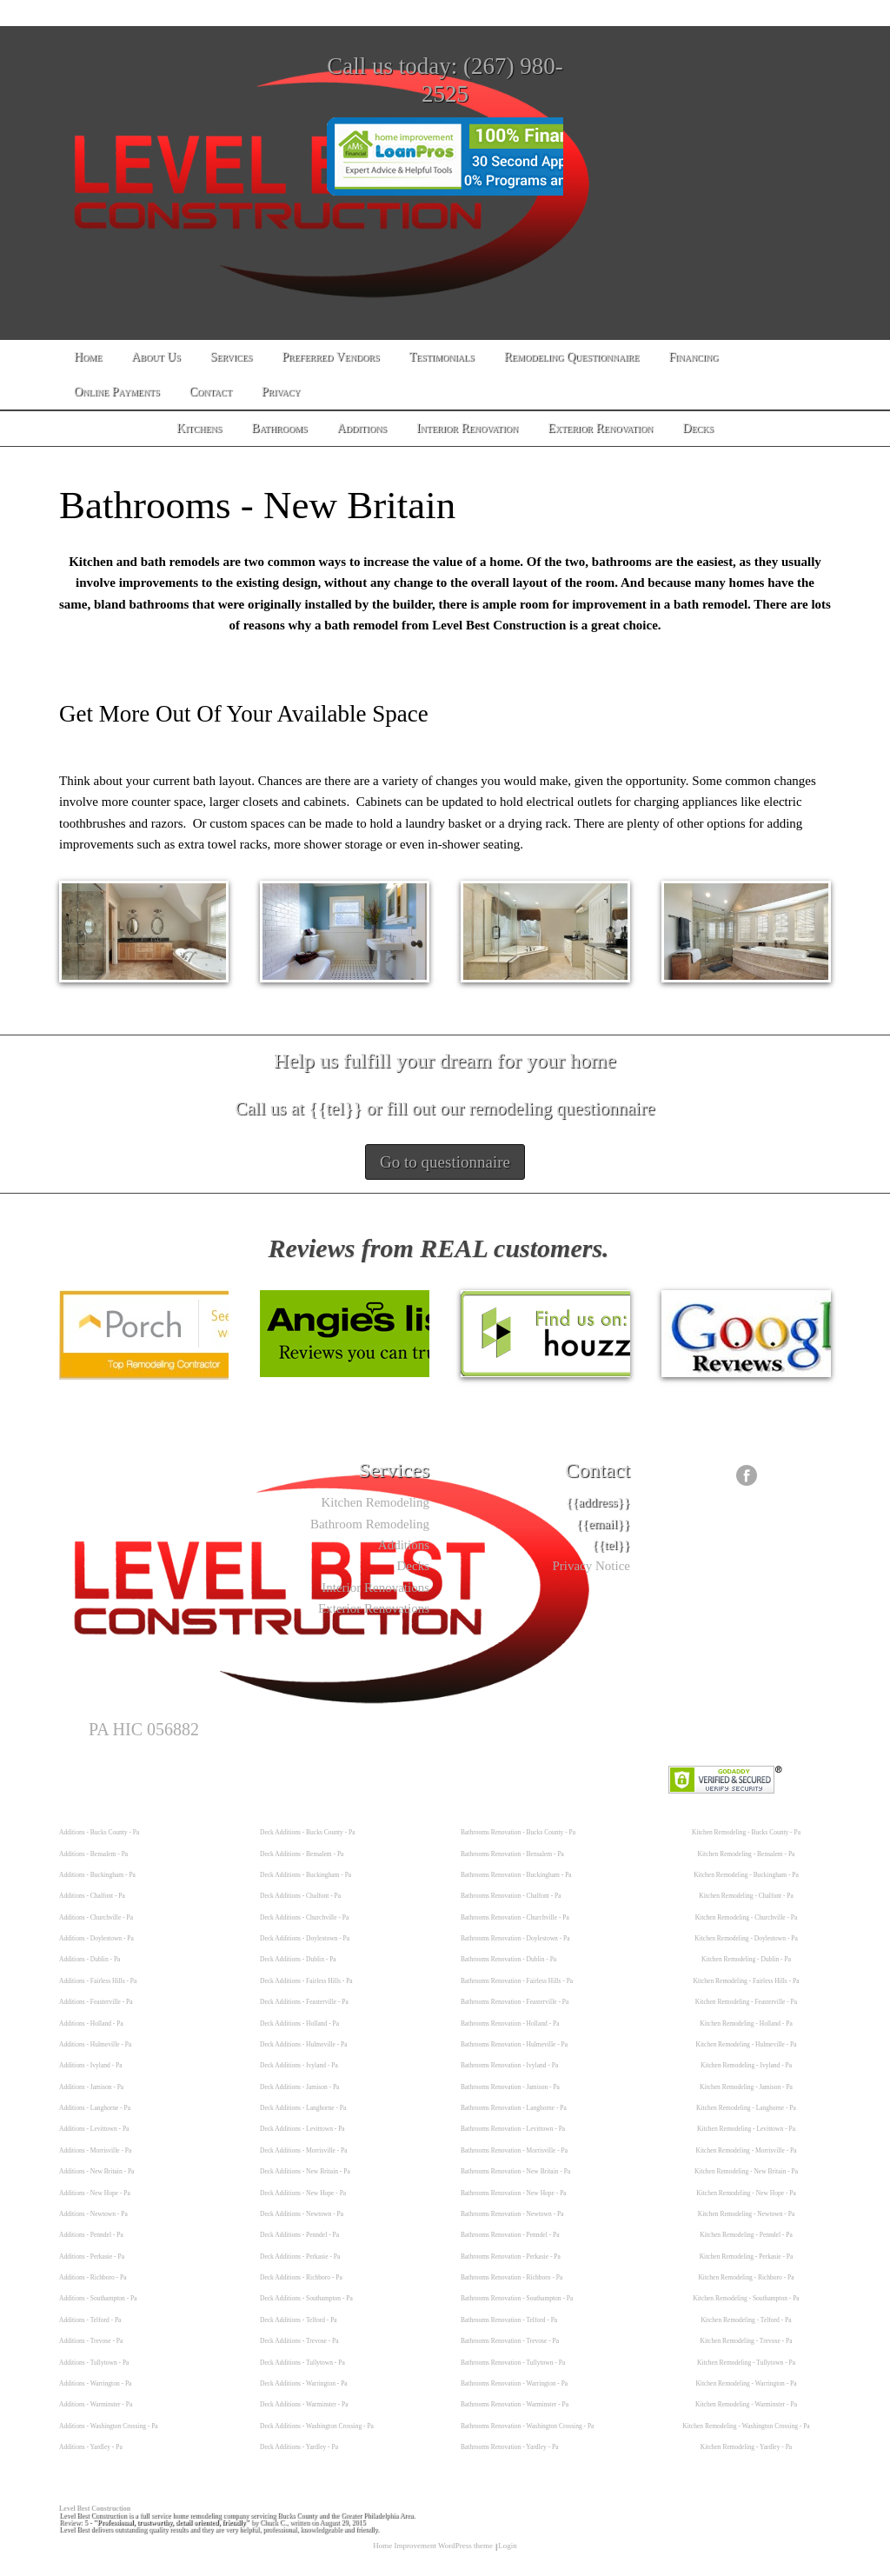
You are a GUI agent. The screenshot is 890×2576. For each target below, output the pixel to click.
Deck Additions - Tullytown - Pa (302, 2362)
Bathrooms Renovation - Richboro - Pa (511, 2277)
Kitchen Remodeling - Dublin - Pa (746, 1959)
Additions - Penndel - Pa (91, 2235)
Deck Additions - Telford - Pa (298, 2320)
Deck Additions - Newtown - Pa (301, 2214)
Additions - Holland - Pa (91, 2023)
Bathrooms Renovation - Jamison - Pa (510, 2087)
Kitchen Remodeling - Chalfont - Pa (746, 1896)
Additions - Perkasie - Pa (91, 2256)
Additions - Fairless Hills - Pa (97, 1981)
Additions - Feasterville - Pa (96, 2002)
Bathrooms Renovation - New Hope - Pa (514, 2193)
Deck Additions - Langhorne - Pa (303, 2108)
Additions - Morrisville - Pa (95, 2150)
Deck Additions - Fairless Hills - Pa (306, 1981)
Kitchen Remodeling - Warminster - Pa (746, 2404)
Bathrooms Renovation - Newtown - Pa (512, 2214)
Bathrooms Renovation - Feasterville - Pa (514, 2002)
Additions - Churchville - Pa (96, 1917)
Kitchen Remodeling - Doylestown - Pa (746, 1938)
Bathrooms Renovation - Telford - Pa (509, 2320)
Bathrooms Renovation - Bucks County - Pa (518, 1832)
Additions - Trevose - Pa (91, 2341)
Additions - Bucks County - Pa (99, 1832)
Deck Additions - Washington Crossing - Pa (317, 2426)
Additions (403, 1545)
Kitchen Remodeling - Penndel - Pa (746, 2235)
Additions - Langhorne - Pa (94, 2108)
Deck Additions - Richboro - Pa (301, 2277)
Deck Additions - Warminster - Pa (304, 2404)
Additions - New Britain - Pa (96, 2171)
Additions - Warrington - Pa (95, 2383)
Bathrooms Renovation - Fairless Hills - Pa (517, 1981)
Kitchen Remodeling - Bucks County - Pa (746, 1832)
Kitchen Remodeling (375, 1502)
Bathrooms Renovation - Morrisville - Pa (514, 2150)
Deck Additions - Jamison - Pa (299, 2087)
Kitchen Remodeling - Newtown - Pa (746, 2214)
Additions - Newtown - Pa (93, 2214)
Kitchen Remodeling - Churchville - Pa (746, 1917)
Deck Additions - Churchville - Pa (304, 1917)
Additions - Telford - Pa (90, 2320)
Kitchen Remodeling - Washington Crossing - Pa (745, 2426)
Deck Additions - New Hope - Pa (303, 2193)
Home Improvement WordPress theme (433, 2545)
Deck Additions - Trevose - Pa (299, 2341)
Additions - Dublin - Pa (89, 1959)
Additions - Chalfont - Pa (92, 1896)
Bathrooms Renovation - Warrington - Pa (514, 2383)
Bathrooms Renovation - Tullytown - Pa (513, 2362)
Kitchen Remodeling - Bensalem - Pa (746, 1854)
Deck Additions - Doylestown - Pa (304, 1938)
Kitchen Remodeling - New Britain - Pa (746, 2171)
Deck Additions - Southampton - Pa (306, 2298)
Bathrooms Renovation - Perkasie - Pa (511, 2256)
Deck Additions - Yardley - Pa (299, 2447)
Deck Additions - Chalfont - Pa (300, 1896)
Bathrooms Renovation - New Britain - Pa (515, 2171)
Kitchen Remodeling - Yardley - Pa (746, 2447)
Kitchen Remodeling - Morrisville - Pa (745, 2150)
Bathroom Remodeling (369, 1524)
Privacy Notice (591, 1566)
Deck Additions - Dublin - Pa (298, 1959)
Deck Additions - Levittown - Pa (302, 2129)
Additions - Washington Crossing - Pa (108, 2426)
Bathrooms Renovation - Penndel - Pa (510, 2235)
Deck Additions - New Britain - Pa (305, 2171)
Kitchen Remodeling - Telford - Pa (746, 2320)
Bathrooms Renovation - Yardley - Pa (510, 2447)
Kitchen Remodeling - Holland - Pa (746, 2023)
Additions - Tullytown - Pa (94, 2362)
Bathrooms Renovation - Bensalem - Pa (512, 1854)
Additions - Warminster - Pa (95, 2404)
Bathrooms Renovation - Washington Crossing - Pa (527, 2426)
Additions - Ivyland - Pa (91, 2065)
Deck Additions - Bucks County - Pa (307, 1832)
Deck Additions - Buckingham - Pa (305, 1875)
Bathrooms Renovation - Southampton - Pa (517, 2298)
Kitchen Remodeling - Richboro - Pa (746, 2277)
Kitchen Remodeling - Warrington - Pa (745, 2383)
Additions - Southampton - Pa (98, 2298)
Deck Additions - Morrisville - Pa (304, 2150)
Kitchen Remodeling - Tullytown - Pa (746, 2362)
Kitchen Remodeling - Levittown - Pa (746, 2129)
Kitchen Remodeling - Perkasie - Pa (747, 2256)
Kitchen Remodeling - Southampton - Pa (746, 2298)
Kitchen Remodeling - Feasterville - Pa (746, 2002)
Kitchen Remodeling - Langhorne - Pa (746, 2108)
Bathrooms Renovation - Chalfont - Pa (511, 1896)
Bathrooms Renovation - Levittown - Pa (513, 2129)
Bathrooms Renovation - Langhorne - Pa (514, 2108)
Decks (413, 1566)
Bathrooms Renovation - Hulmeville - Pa (514, 2044)
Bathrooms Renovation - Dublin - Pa (508, 1959)
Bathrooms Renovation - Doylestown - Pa (515, 1938)
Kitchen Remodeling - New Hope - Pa (746, 2193)
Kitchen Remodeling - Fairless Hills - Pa (746, 1981)
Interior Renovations (375, 1587)
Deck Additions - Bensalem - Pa (301, 1854)
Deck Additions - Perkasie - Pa (300, 2256)
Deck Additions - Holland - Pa (299, 2023)
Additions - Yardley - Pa (91, 2447)
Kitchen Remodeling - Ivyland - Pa (746, 2065)
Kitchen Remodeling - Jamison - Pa (746, 2087)
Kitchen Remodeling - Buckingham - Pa (746, 1875)
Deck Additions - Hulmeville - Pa (304, 2044)
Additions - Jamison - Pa (91, 2087)
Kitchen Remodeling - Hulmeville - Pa (745, 2044)
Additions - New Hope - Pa (94, 2193)
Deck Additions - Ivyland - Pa (299, 2065)
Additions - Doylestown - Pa (96, 1938)
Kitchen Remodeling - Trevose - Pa (746, 2341)
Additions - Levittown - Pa (94, 2129)
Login (507, 2545)
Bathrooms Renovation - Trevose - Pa (510, 2341)
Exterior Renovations (373, 1608)
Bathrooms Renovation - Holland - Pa (510, 2023)
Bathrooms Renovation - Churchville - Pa (515, 1917)
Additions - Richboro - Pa (93, 2277)
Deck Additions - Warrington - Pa (304, 2383)
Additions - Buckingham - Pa (97, 1875)
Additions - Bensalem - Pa (93, 1854)
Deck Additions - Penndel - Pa (299, 2235)
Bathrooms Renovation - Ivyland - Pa (509, 2065)
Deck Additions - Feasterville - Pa (304, 2002)
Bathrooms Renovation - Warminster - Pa (514, 2404)
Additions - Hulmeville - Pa (95, 2044)
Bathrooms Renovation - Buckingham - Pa (516, 1875)
